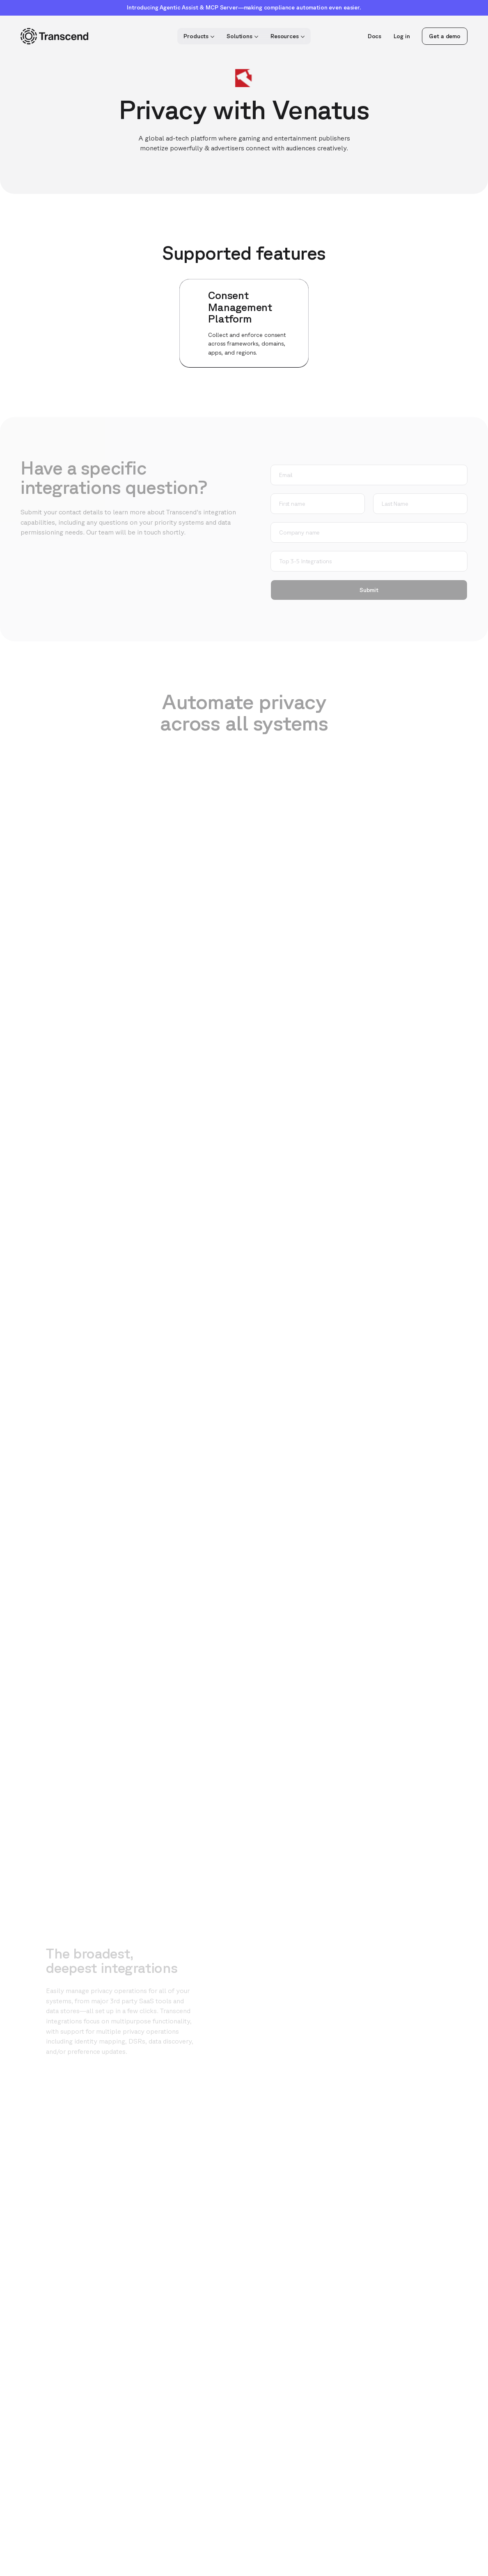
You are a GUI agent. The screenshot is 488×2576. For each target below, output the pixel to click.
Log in (402, 36)
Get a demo (445, 36)
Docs (374, 36)
